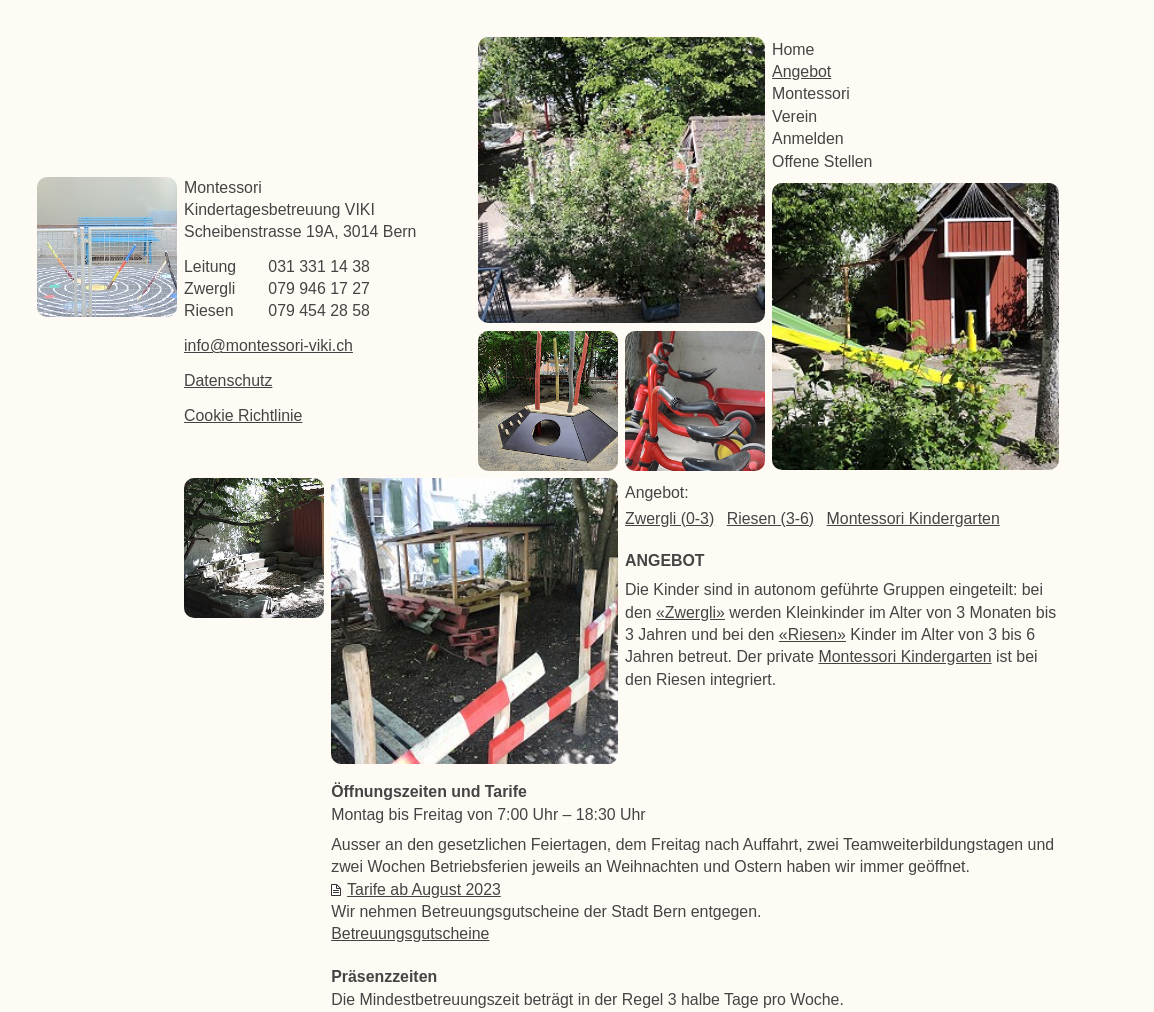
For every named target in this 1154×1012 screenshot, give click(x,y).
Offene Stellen (822, 161)
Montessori (811, 93)
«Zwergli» (690, 612)
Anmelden (808, 138)
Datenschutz (228, 380)
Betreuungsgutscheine (410, 933)
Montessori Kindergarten (913, 518)
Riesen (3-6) (770, 518)
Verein (794, 116)
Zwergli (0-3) (669, 518)
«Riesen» (812, 634)
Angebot (801, 71)
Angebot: (657, 492)
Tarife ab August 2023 (424, 889)
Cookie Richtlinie (243, 415)
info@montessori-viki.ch (268, 345)
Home (793, 49)
